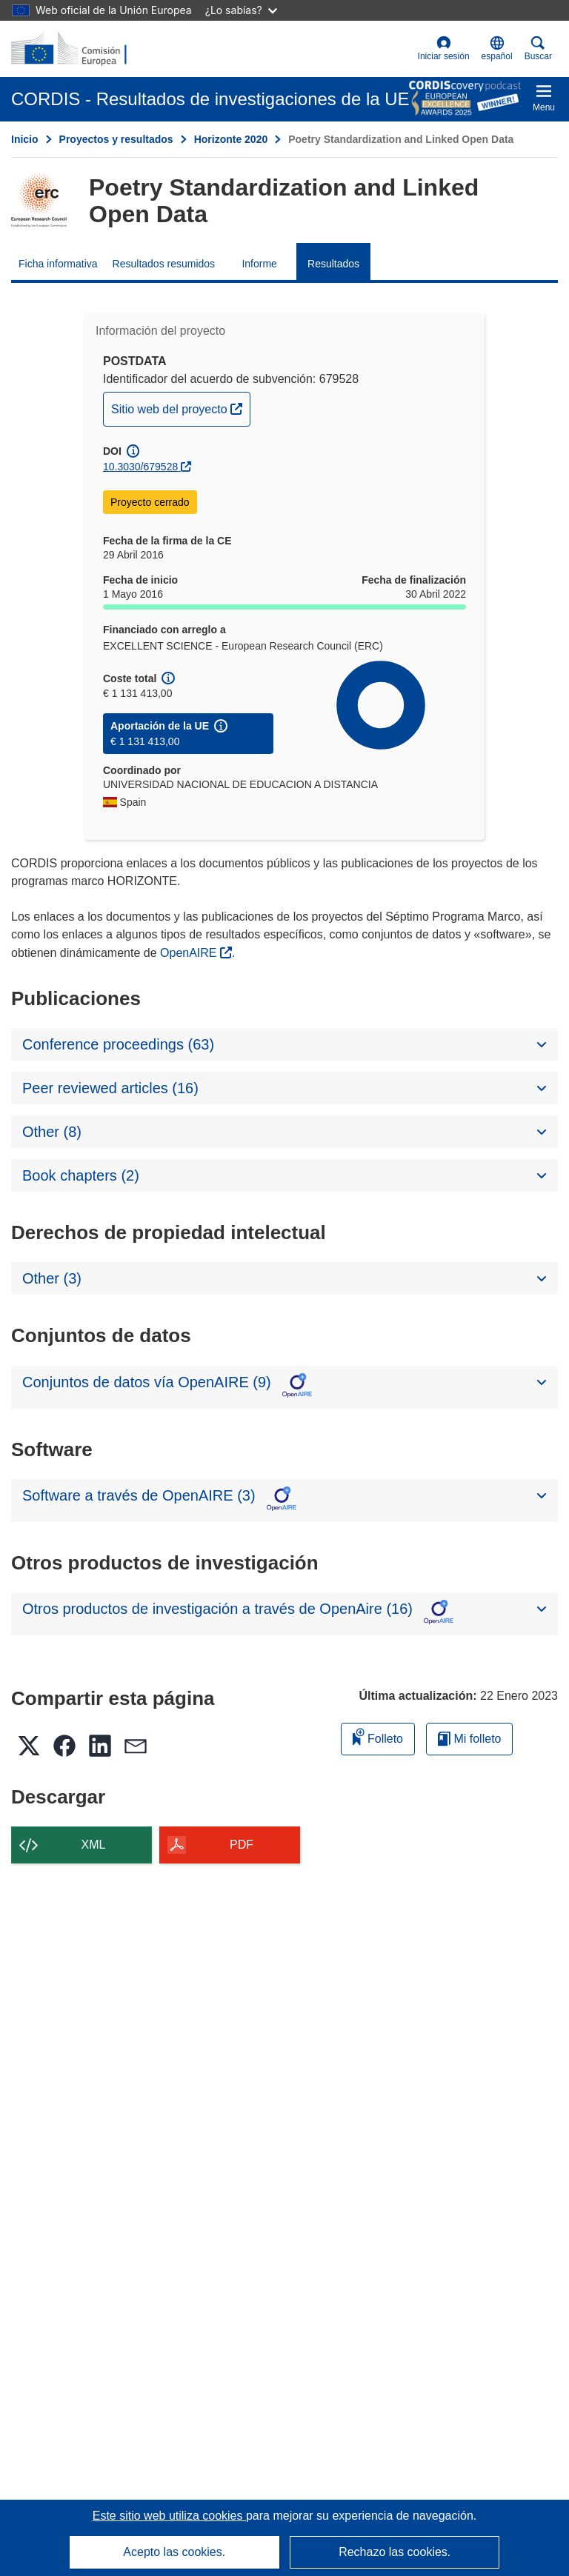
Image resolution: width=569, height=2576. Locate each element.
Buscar (538, 48)
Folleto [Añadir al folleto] (378, 1736)
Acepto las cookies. (174, 2552)
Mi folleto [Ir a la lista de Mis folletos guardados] (469, 1739)
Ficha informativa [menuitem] (58, 264)
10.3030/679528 (140, 467)
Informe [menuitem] (259, 264)
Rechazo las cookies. (394, 2552)
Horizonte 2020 (231, 139)
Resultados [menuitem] (333, 264)
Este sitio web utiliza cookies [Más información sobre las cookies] (169, 2515)
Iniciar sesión (444, 48)
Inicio (25, 139)
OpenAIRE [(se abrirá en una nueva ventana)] (190, 953)
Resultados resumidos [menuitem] (164, 264)
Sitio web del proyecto (180, 407)
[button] (497, 49)
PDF (241, 1844)
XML (93, 1844)
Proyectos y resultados (116, 139)
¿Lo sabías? (241, 10)
